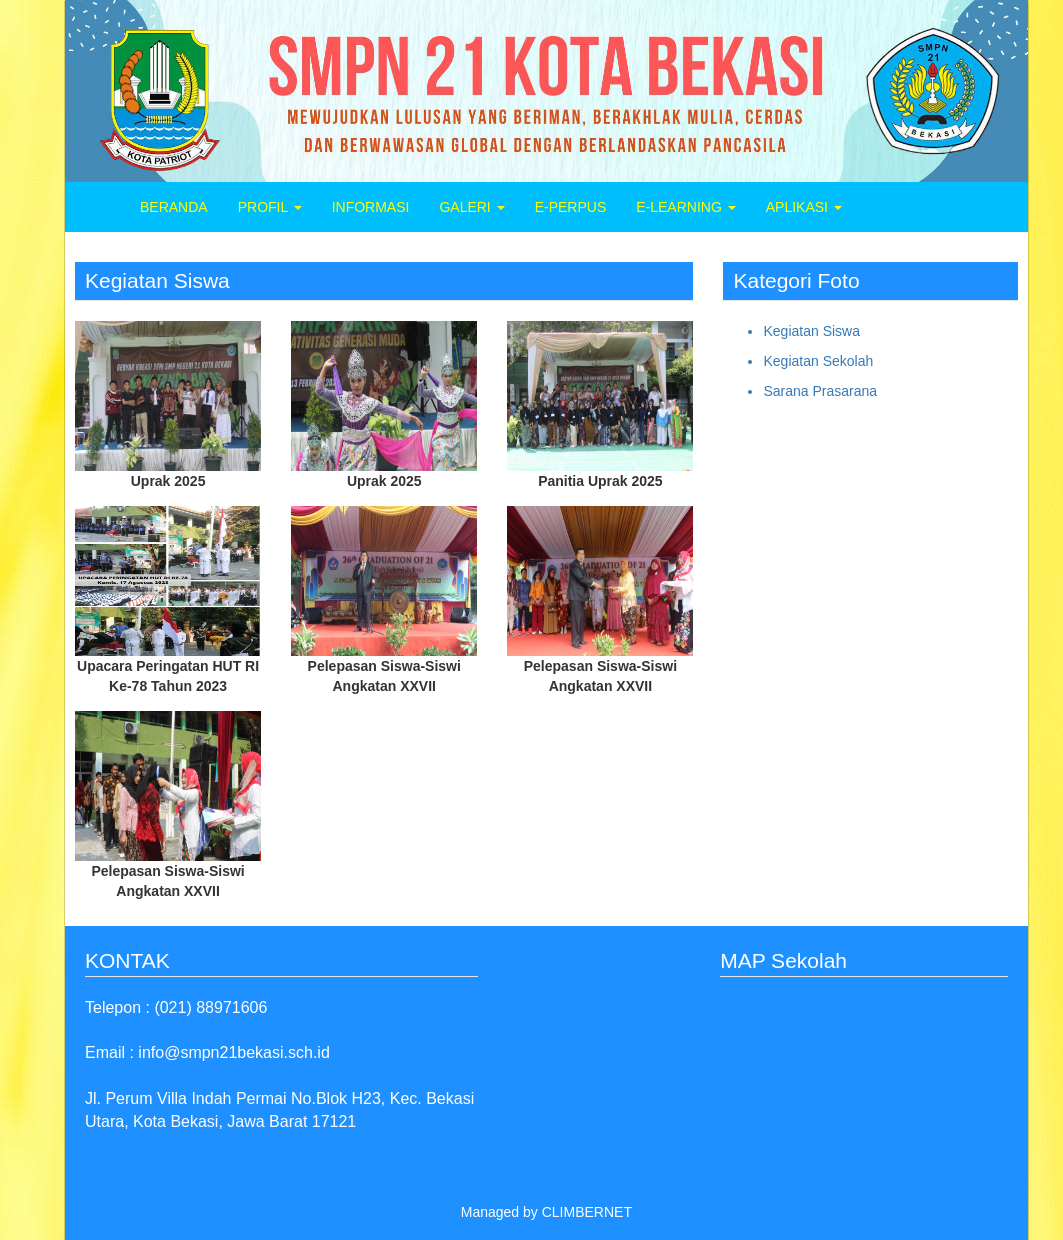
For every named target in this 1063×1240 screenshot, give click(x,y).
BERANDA (174, 207)
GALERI (471, 207)
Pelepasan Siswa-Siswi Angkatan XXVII (384, 676)
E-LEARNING (685, 207)
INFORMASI (371, 207)
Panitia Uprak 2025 (600, 481)
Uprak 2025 (168, 481)
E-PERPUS (571, 207)
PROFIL (270, 207)
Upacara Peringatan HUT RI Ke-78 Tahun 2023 (168, 676)
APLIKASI (804, 207)
